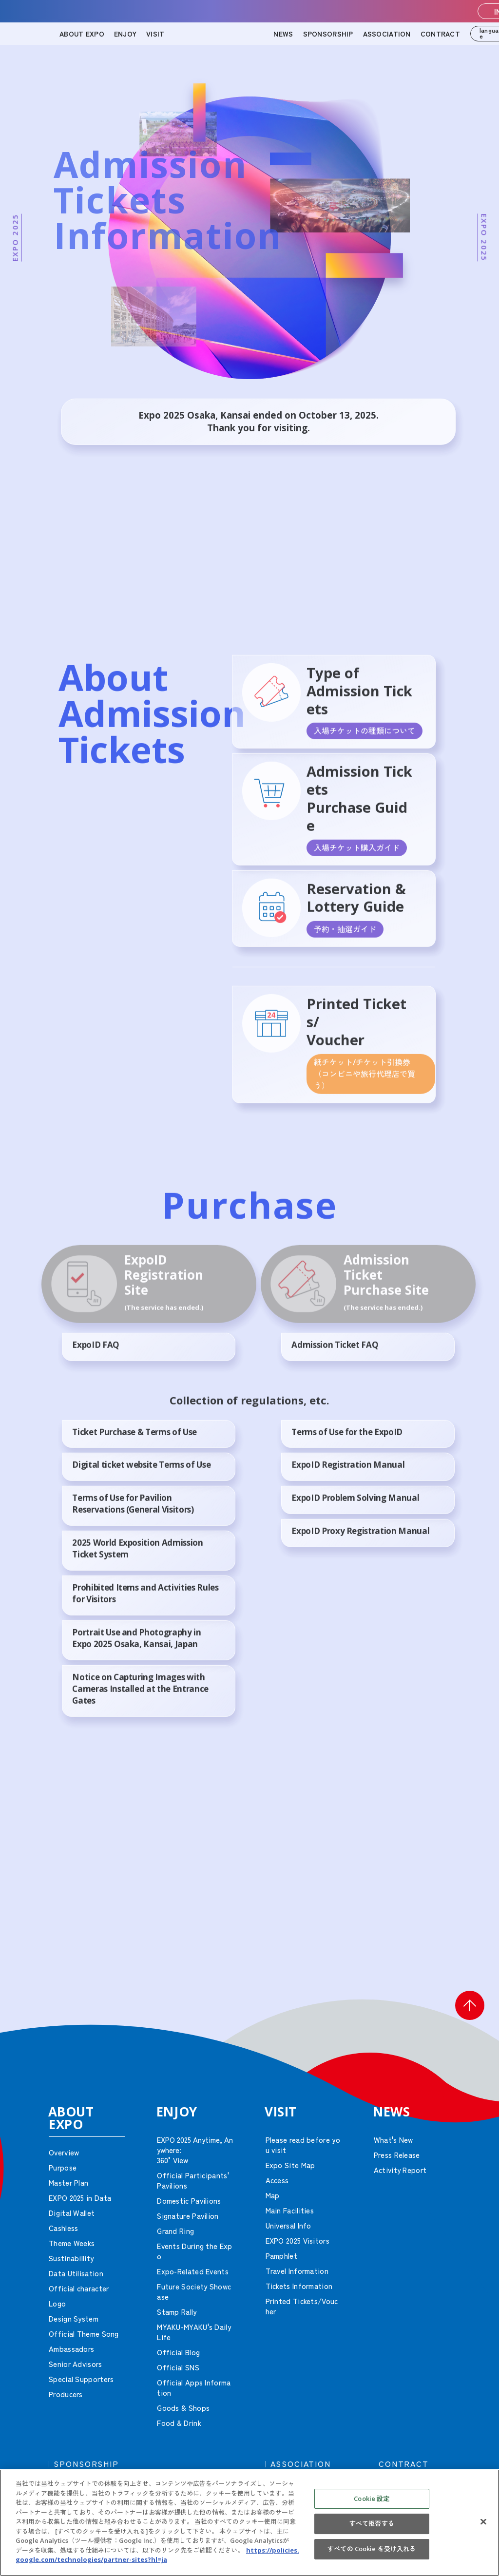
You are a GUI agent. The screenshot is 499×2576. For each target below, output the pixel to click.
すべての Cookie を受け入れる (371, 2548)
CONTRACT (440, 33)
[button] (469, 2005)
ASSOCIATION (387, 33)
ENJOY (125, 33)
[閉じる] (483, 2521)
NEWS (283, 33)
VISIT (155, 33)
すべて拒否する (371, 2523)
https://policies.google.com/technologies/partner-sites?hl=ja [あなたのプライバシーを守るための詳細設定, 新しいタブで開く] (157, 2555)
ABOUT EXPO (81, 33)
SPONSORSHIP (328, 33)
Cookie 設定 (371, 2498)
